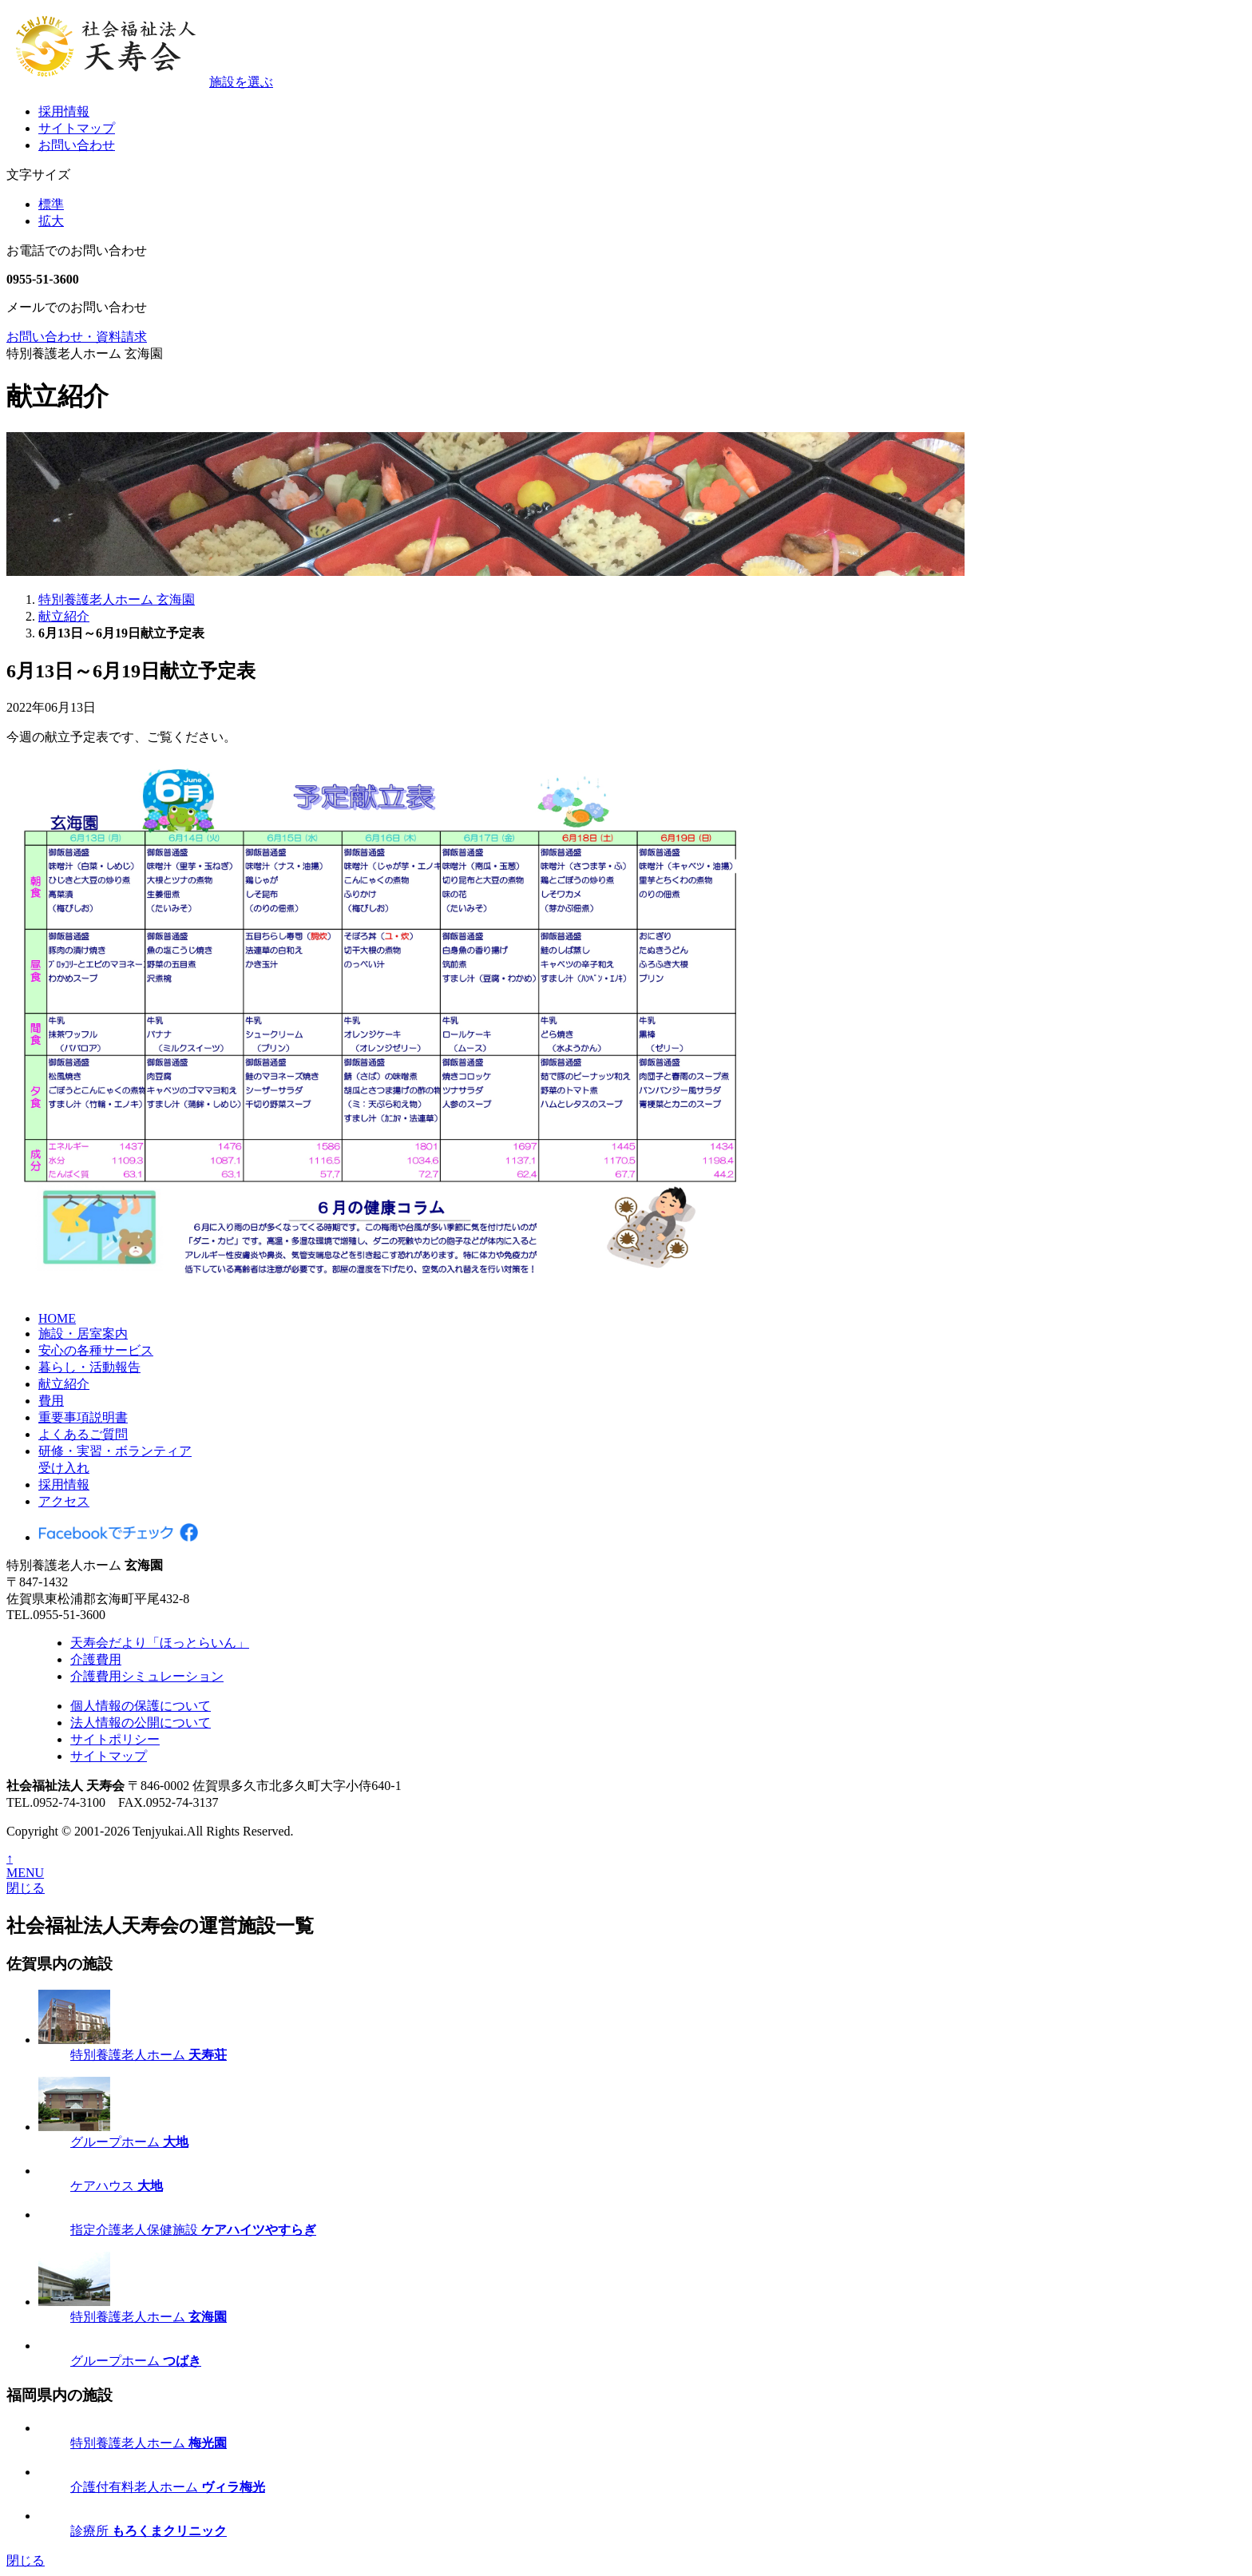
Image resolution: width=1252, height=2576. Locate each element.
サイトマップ (76, 128)
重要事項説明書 (83, 1417)
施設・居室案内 (83, 1333)
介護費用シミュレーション (147, 1676)
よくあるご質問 (83, 1434)
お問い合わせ (76, 145)
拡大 (51, 221)
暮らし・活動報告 (89, 1367)
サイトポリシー (115, 1739)
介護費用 (95, 1659)
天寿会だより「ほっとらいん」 (159, 1642)
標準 (51, 204)
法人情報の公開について (140, 1722)
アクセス (63, 1501)
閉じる (25, 1888)
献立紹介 (63, 1384)
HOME (57, 1318)
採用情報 (63, 111)
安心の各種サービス (95, 1350)
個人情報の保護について (140, 1706)
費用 (51, 1400)
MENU (25, 1872)
